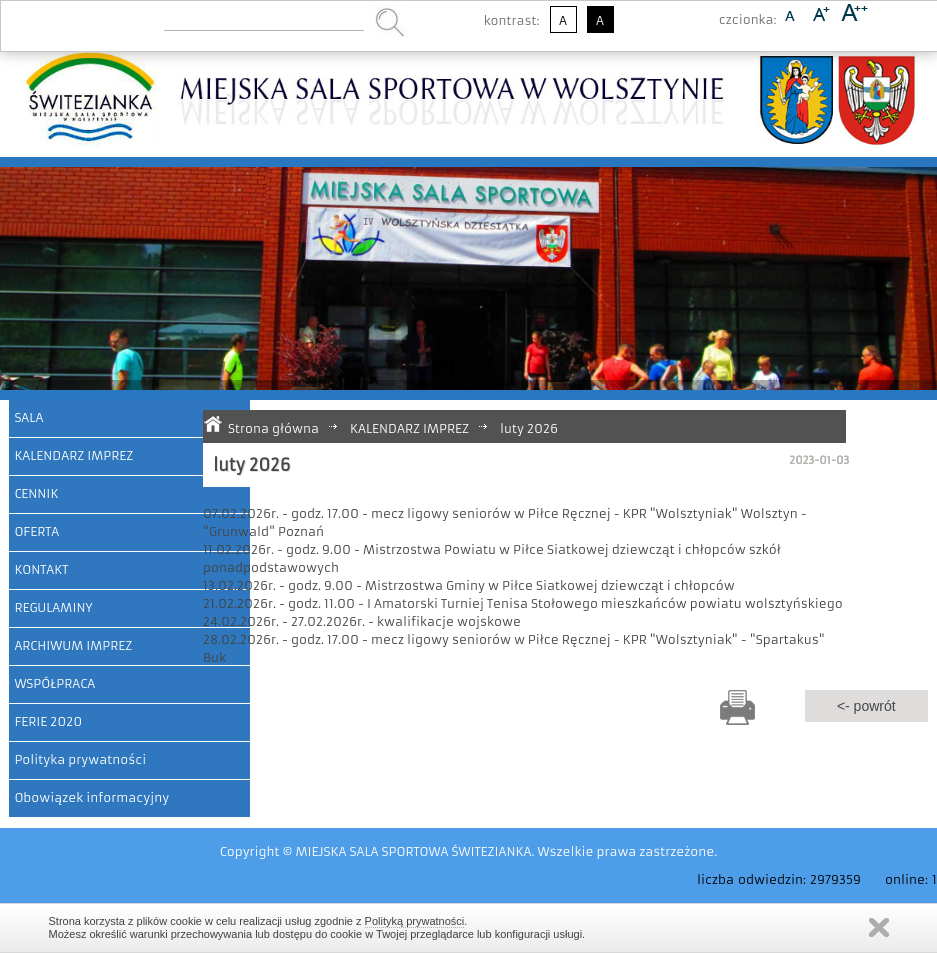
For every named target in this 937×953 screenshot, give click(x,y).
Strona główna (273, 428)
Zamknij (879, 927)
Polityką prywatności (415, 921)
